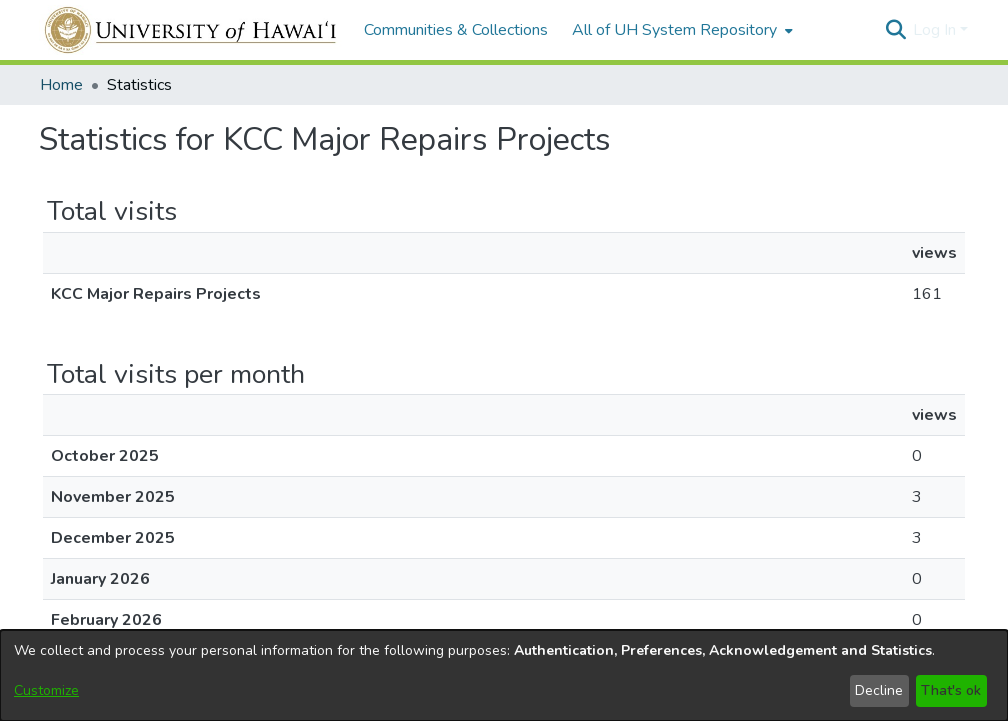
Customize (46, 690)
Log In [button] (936, 30)
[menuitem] (680, 30)
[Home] (191, 30)
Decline (879, 690)
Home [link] (61, 85)
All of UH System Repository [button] (674, 30)
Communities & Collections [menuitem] (456, 30)
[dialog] (504, 675)
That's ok (951, 690)
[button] (895, 30)
